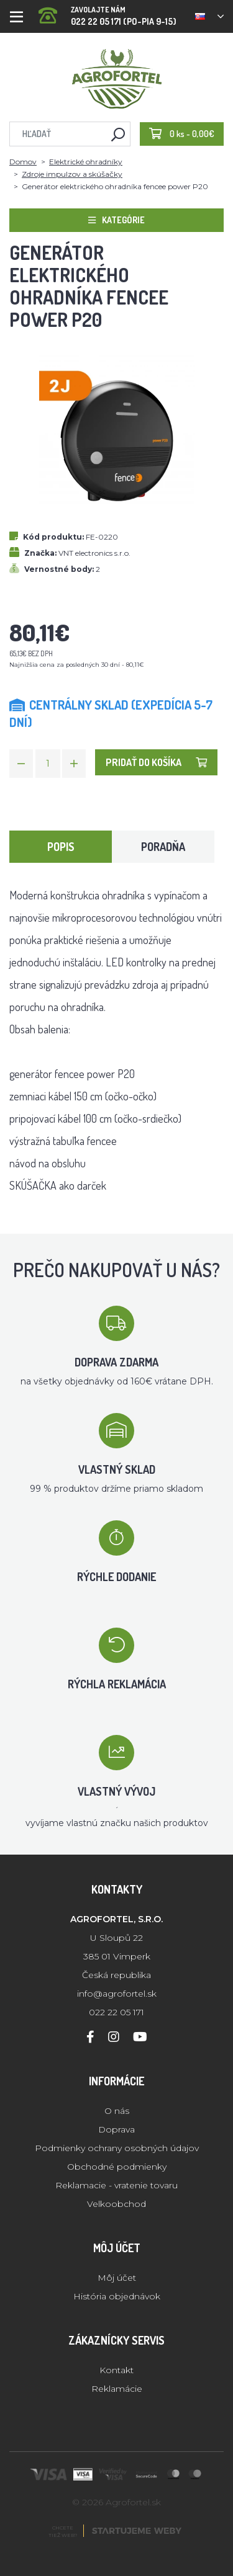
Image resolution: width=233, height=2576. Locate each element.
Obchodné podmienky (117, 2166)
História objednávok (116, 2296)
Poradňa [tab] (163, 846)
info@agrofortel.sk (117, 1993)
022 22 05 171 (116, 2012)
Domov (23, 161)
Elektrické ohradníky (85, 161)
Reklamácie (116, 2388)
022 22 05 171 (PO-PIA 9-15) (107, 12)
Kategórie (116, 220)
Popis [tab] (61, 846)
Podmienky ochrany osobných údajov (117, 2148)
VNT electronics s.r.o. (94, 553)
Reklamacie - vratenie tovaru (116, 2185)
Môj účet (117, 2277)
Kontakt (116, 2370)
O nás (116, 2110)
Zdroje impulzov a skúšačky (72, 174)
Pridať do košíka (156, 762)
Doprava (116, 2129)
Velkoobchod (116, 2203)
